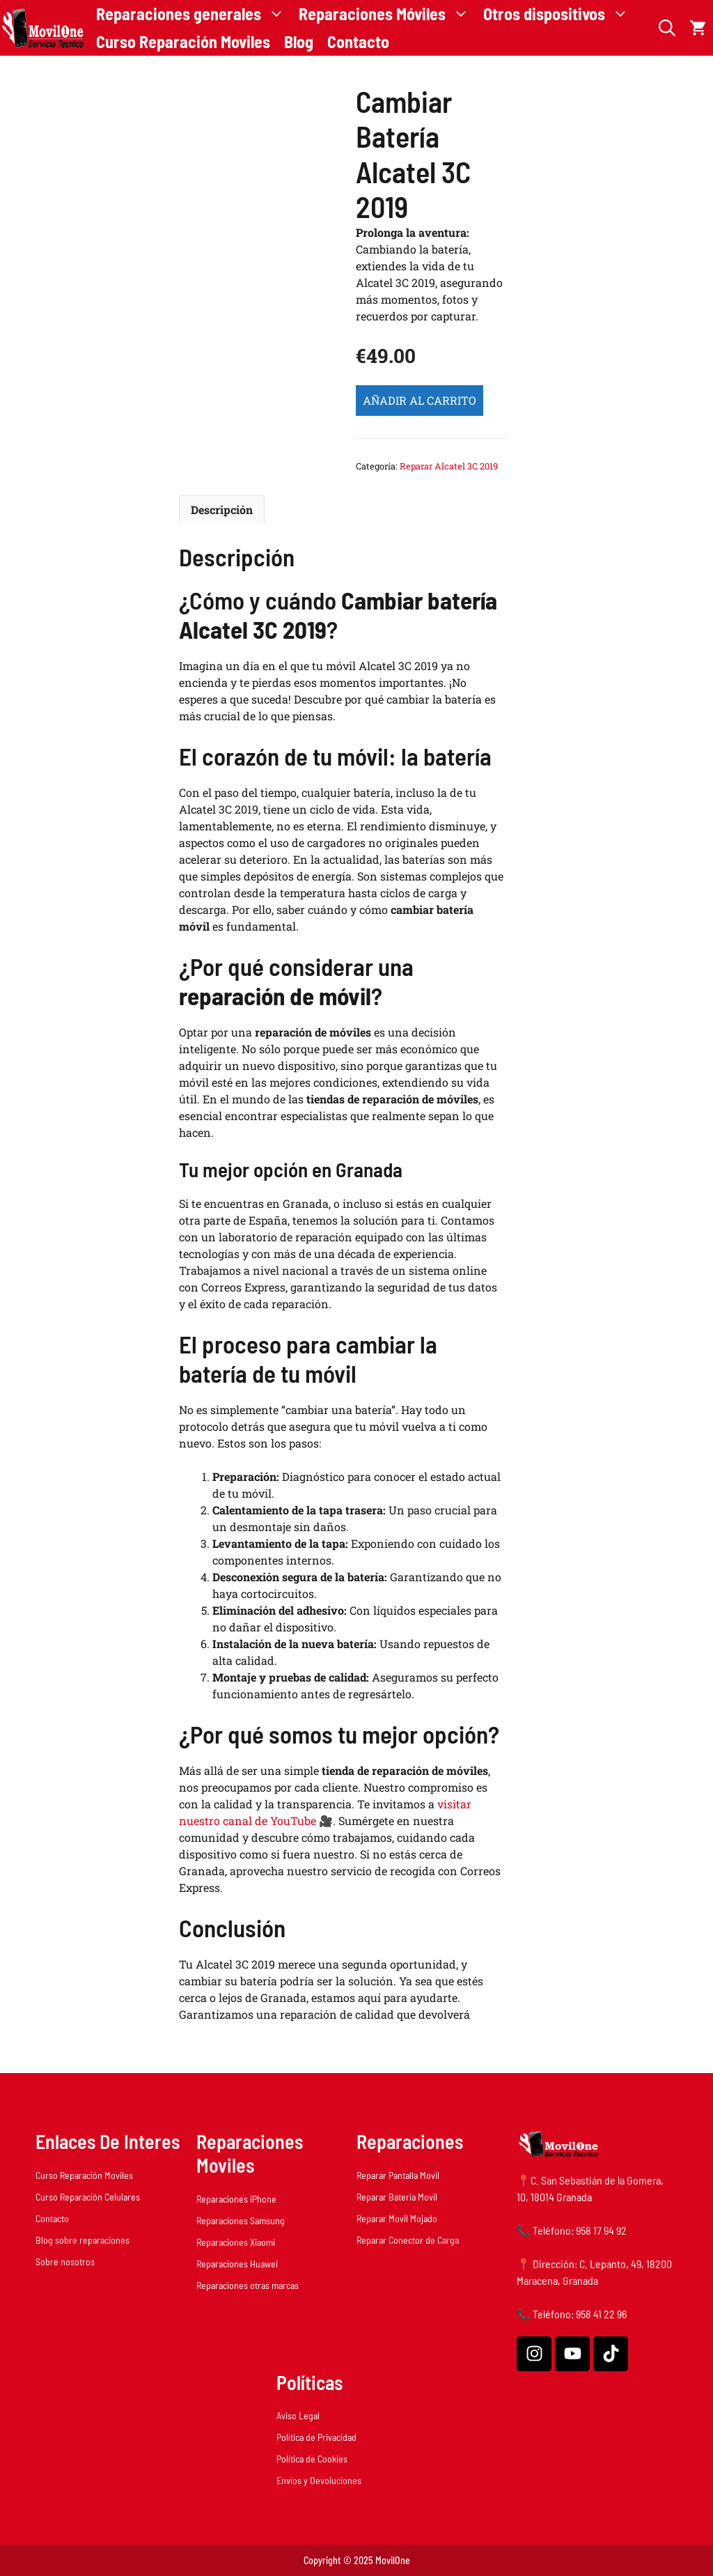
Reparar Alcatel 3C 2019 (449, 466)
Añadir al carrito (419, 400)
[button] (667, 28)
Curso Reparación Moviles (183, 41)
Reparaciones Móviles (387, 14)
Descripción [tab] (222, 509)
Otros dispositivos (559, 14)
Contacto (358, 41)
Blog (298, 41)
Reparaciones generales (194, 14)
